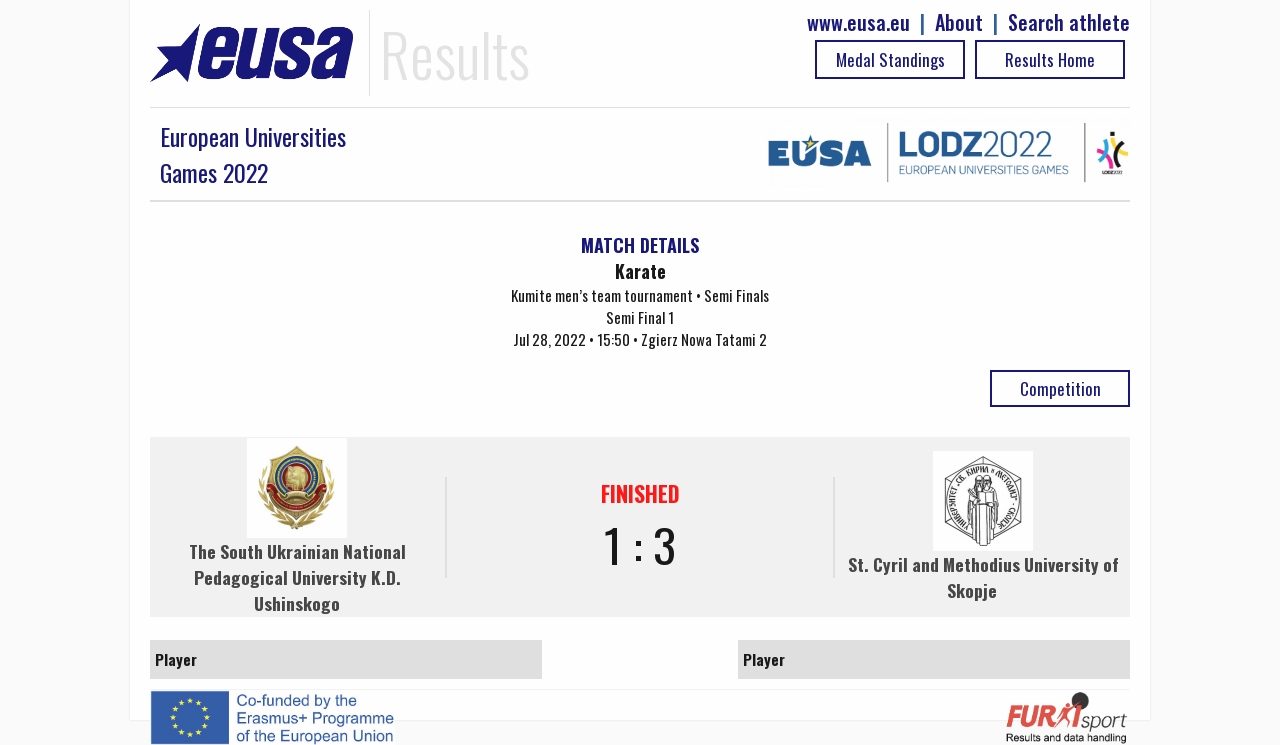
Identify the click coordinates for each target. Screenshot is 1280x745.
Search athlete (1069, 22)
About (959, 22)
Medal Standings (890, 59)
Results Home (1050, 59)
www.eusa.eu (858, 22)
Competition (1060, 388)
